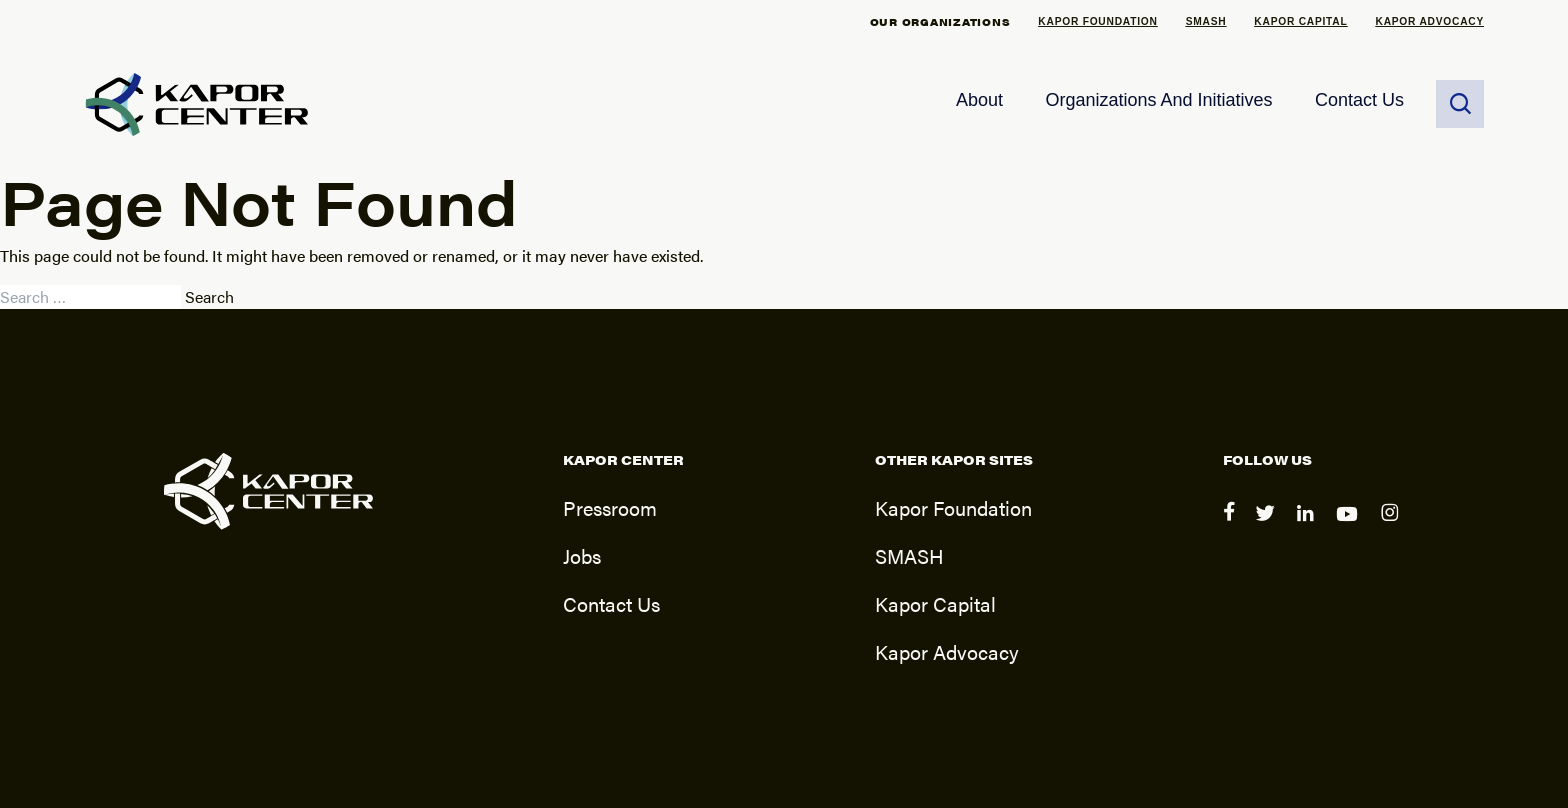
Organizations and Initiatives (1158, 100)
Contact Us (1359, 100)
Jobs (582, 555)
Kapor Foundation (1097, 21)
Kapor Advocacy (1430, 21)
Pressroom (610, 507)
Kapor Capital (1300, 21)
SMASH (1206, 21)
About (979, 100)
